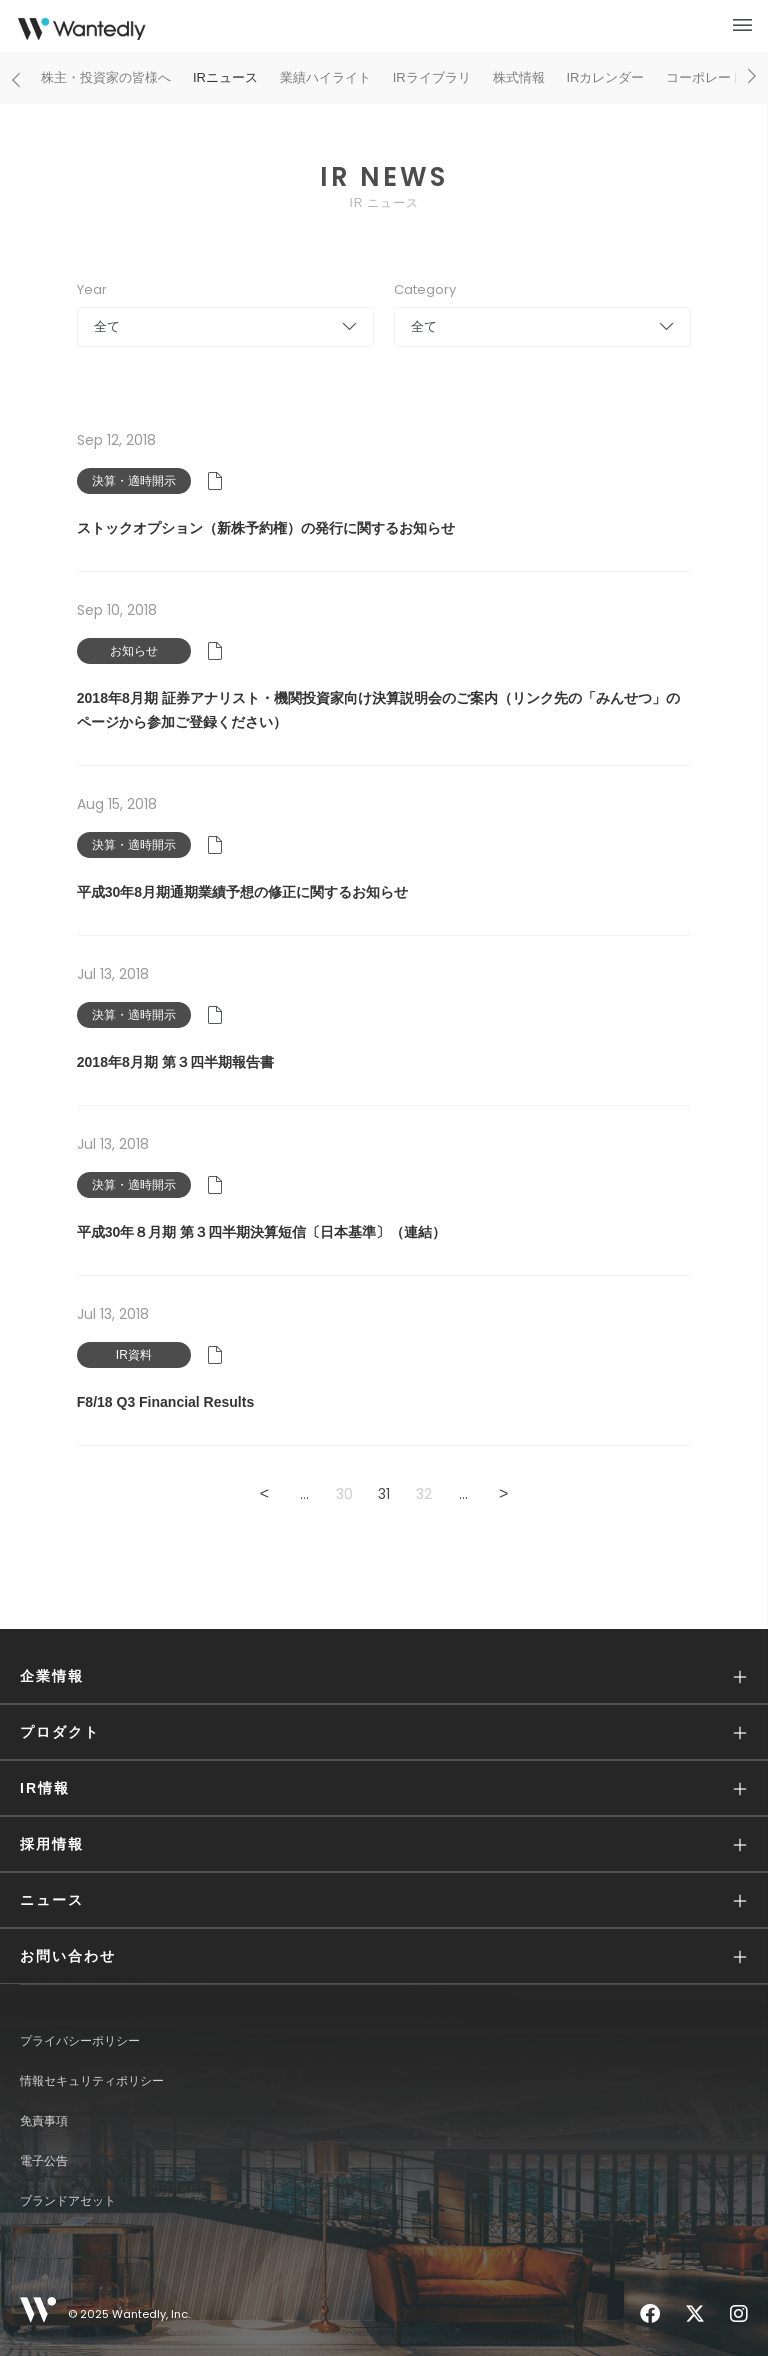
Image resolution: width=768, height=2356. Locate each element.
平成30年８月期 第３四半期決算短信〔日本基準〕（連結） (261, 1232)
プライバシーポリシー (80, 2041)
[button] (384, 1676)
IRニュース (225, 77)
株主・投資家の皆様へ (106, 77)
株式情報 (519, 77)
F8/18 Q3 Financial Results (165, 1402)
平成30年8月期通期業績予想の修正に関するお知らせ (242, 892)
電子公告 (44, 2161)
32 (424, 1494)
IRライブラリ (432, 77)
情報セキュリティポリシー (92, 2081)
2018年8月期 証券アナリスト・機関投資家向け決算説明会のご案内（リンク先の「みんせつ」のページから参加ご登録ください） (378, 710)
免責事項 (44, 2121)
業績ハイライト (325, 77)
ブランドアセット (68, 2201)
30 (344, 1494)
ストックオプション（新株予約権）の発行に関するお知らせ (266, 528)
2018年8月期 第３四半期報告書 (175, 1062)
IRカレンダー (605, 77)
